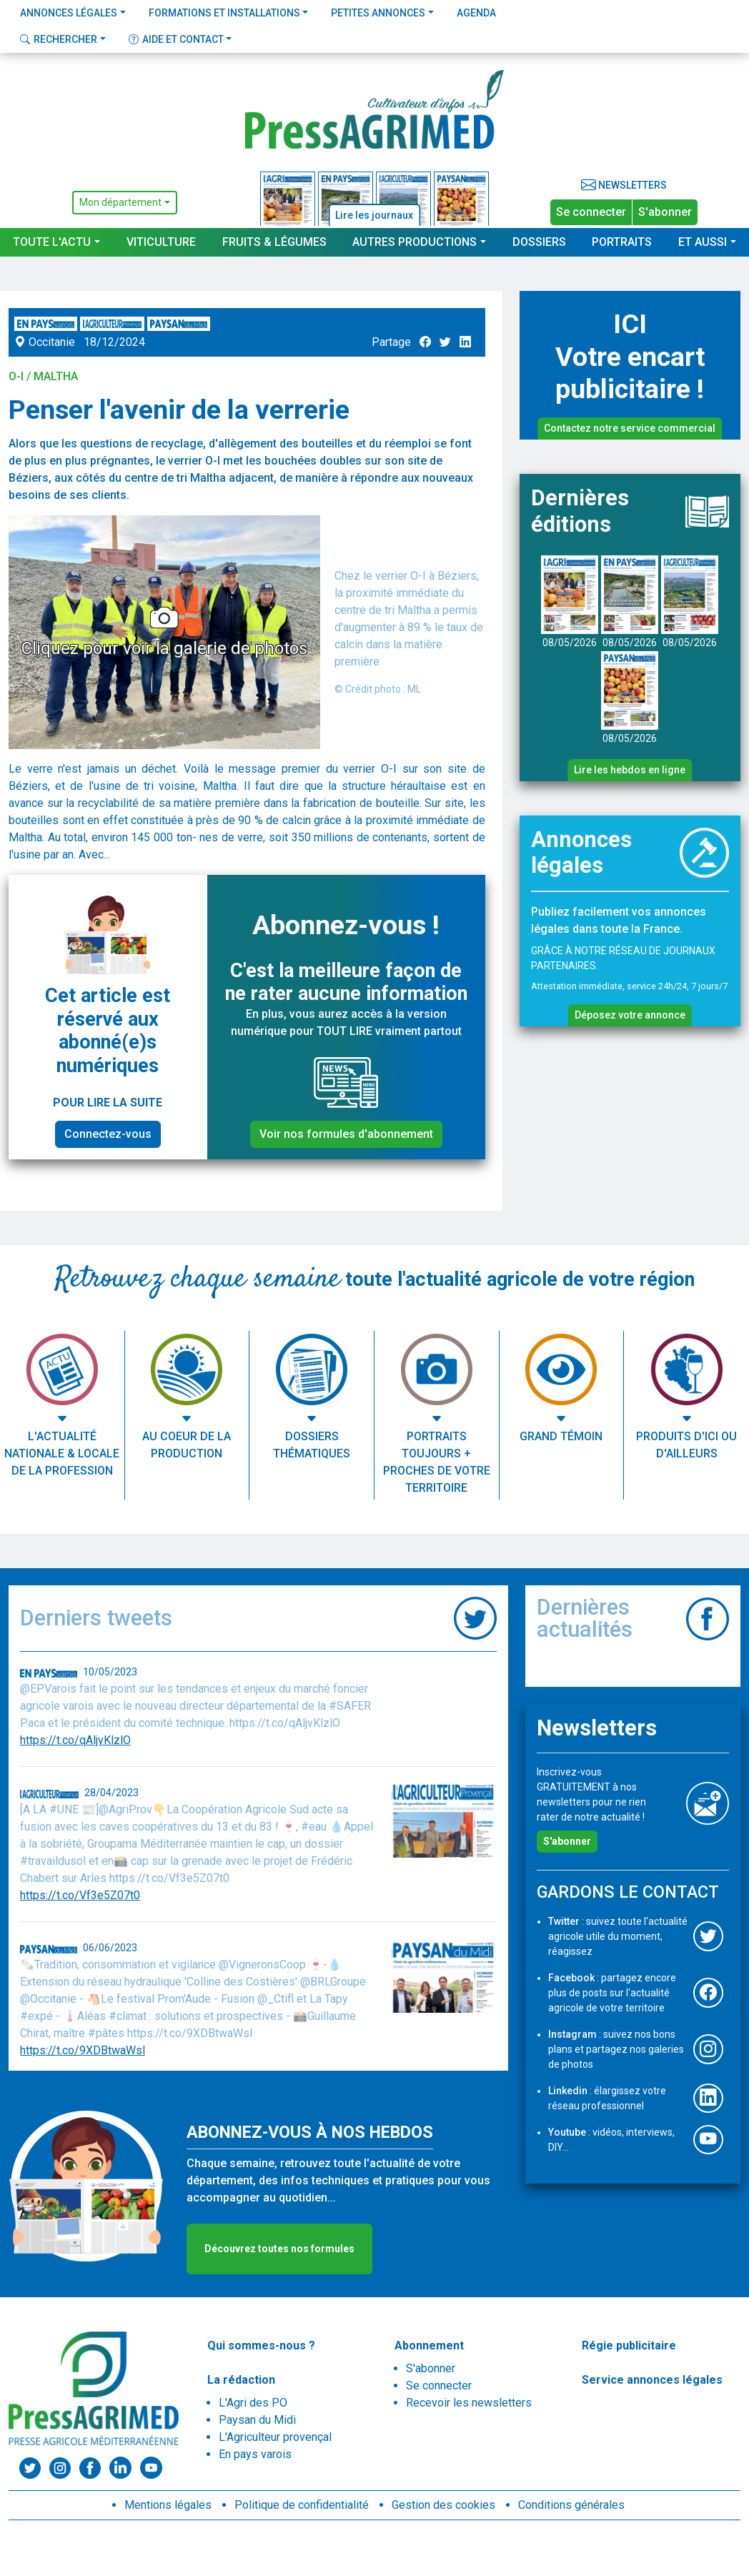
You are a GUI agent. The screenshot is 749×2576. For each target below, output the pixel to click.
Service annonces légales (652, 2380)
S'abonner (665, 212)
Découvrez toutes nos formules (279, 2248)
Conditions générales (571, 2505)
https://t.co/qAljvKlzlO (75, 1740)
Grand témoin (561, 1436)
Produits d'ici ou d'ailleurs (686, 1445)
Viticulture (161, 242)
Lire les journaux (374, 215)
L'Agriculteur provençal (275, 2437)
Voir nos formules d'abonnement (346, 1134)
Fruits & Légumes (274, 242)
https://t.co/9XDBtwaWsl (82, 2050)
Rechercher (58, 39)
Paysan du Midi (257, 2420)
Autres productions (414, 242)
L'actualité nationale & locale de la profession (61, 1453)
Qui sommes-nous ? (261, 2345)
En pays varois (255, 2454)
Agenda (476, 13)
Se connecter (591, 212)
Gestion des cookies (443, 2505)
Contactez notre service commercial (629, 428)
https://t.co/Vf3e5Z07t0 (80, 1895)
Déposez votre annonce (630, 1015)
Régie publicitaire (629, 2345)
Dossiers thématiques (311, 1445)
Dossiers (539, 242)
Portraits (622, 242)
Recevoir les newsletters (469, 2402)
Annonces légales (68, 13)
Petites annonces (378, 13)
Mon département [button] (120, 202)
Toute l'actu (52, 242)
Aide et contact (176, 39)
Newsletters (624, 185)
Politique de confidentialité (301, 2505)
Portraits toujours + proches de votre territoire (436, 1462)
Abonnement (429, 2345)
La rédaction (241, 2380)
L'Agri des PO (253, 2402)
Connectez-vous (108, 1134)
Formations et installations (224, 13)
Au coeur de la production (186, 1445)
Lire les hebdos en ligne (629, 770)
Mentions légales (168, 2505)
